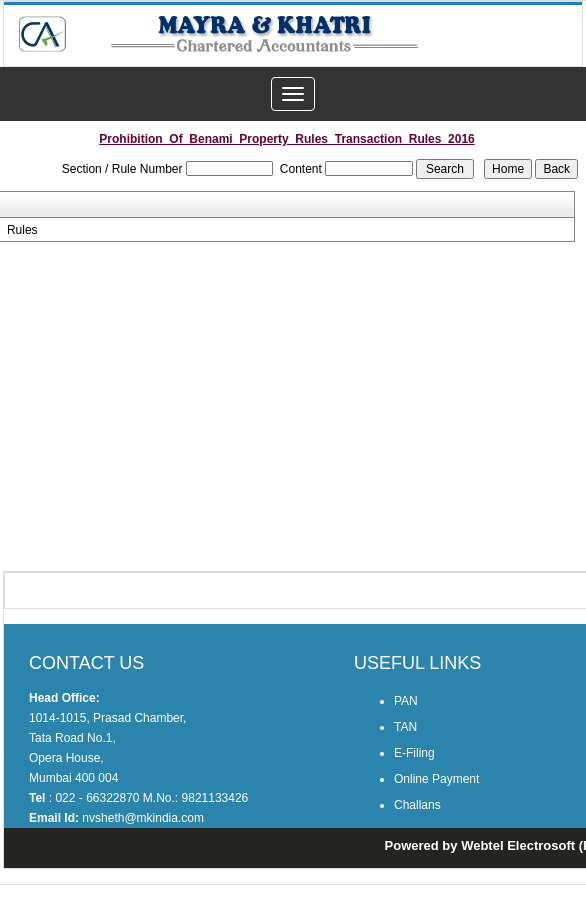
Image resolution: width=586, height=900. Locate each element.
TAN (405, 727)
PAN (406, 701)
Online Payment (436, 779)
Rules (22, 230)
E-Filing (414, 753)
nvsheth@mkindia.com (143, 818)
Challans (417, 805)
